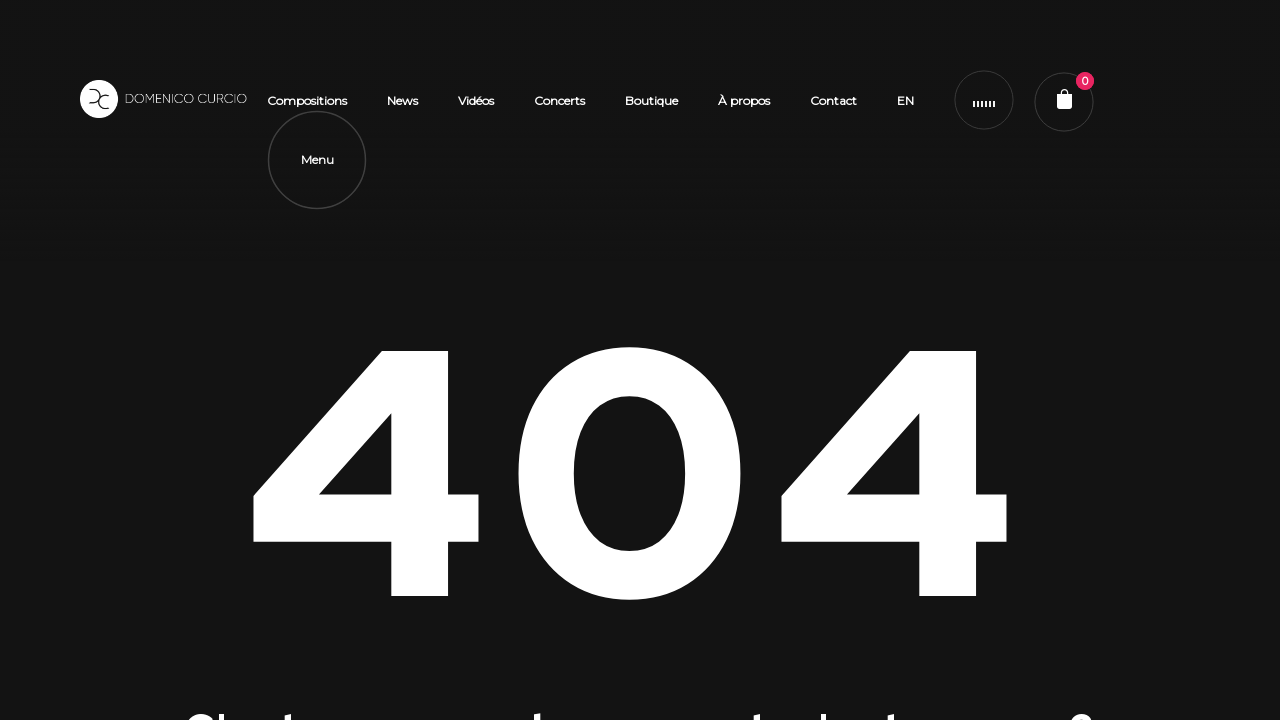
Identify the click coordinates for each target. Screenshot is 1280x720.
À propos (744, 100)
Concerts (559, 100)
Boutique (651, 100)
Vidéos (476, 100)
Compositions (307, 100)
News (402, 100)
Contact (833, 100)
